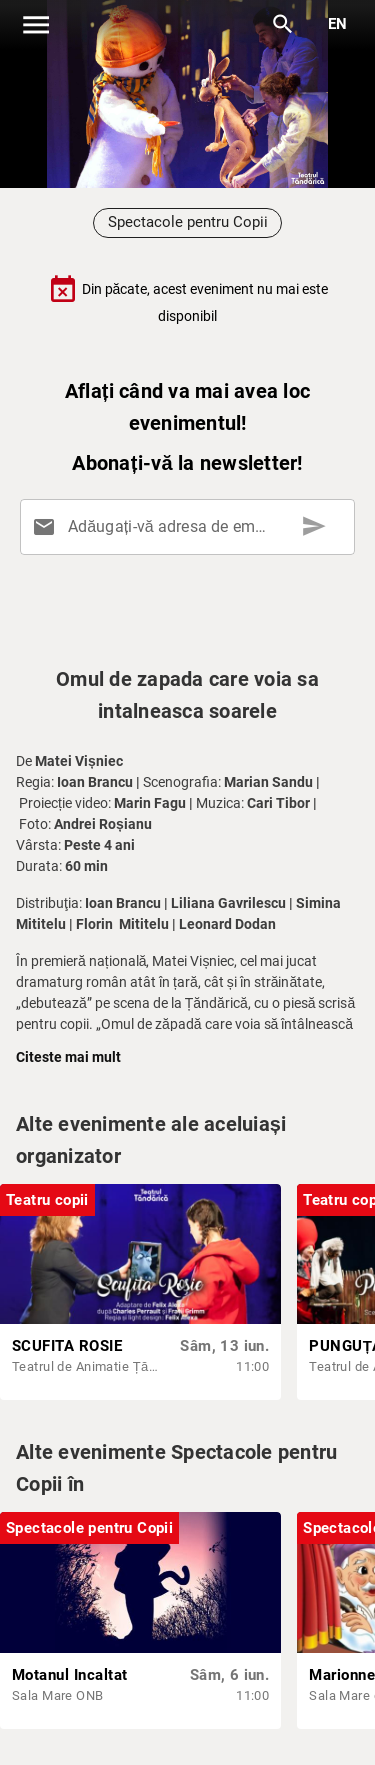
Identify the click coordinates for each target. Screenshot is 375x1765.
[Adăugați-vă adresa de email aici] (191, 527)
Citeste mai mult (68, 1057)
